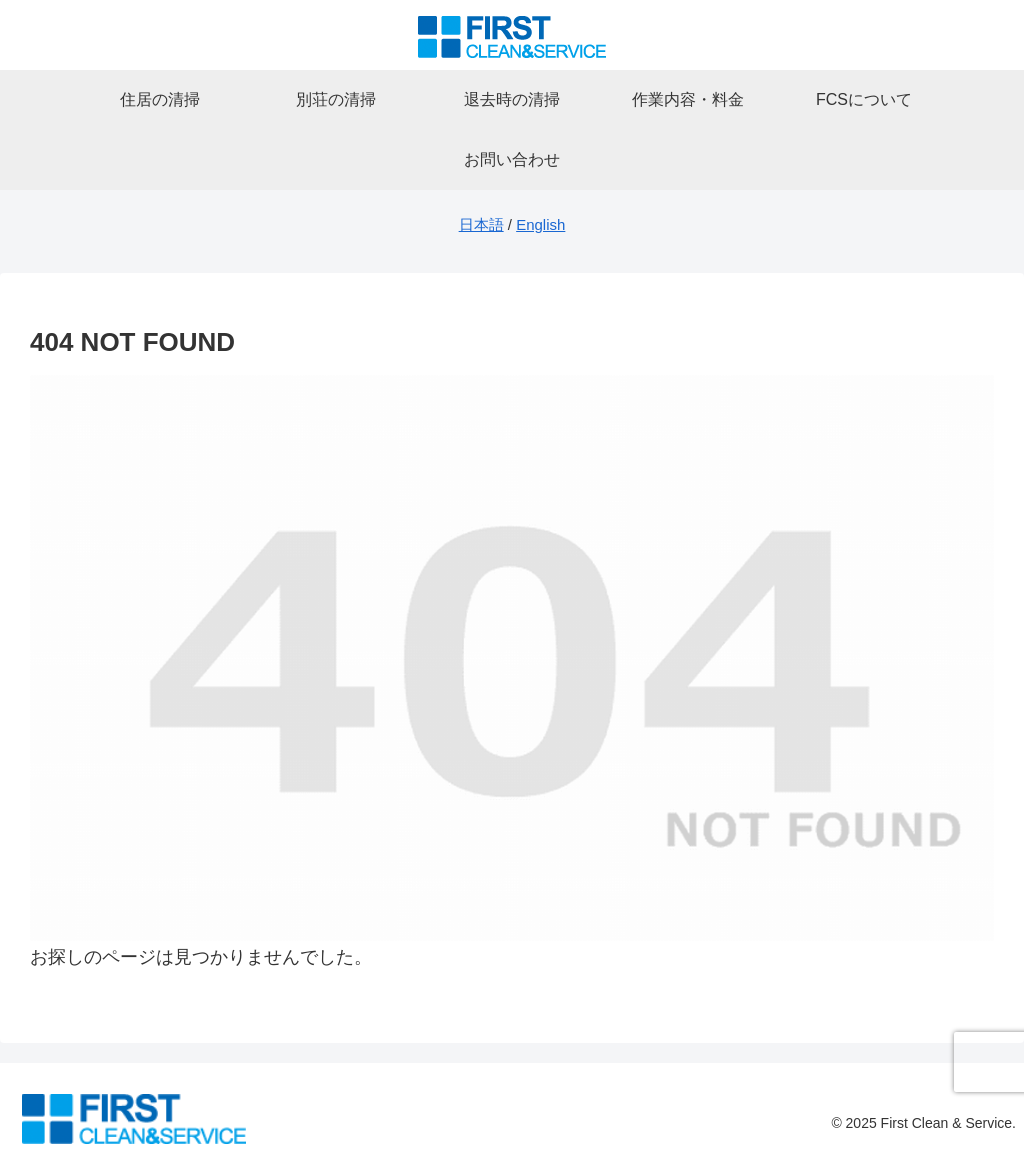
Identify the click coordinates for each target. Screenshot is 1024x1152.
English (540, 224)
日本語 (481, 224)
